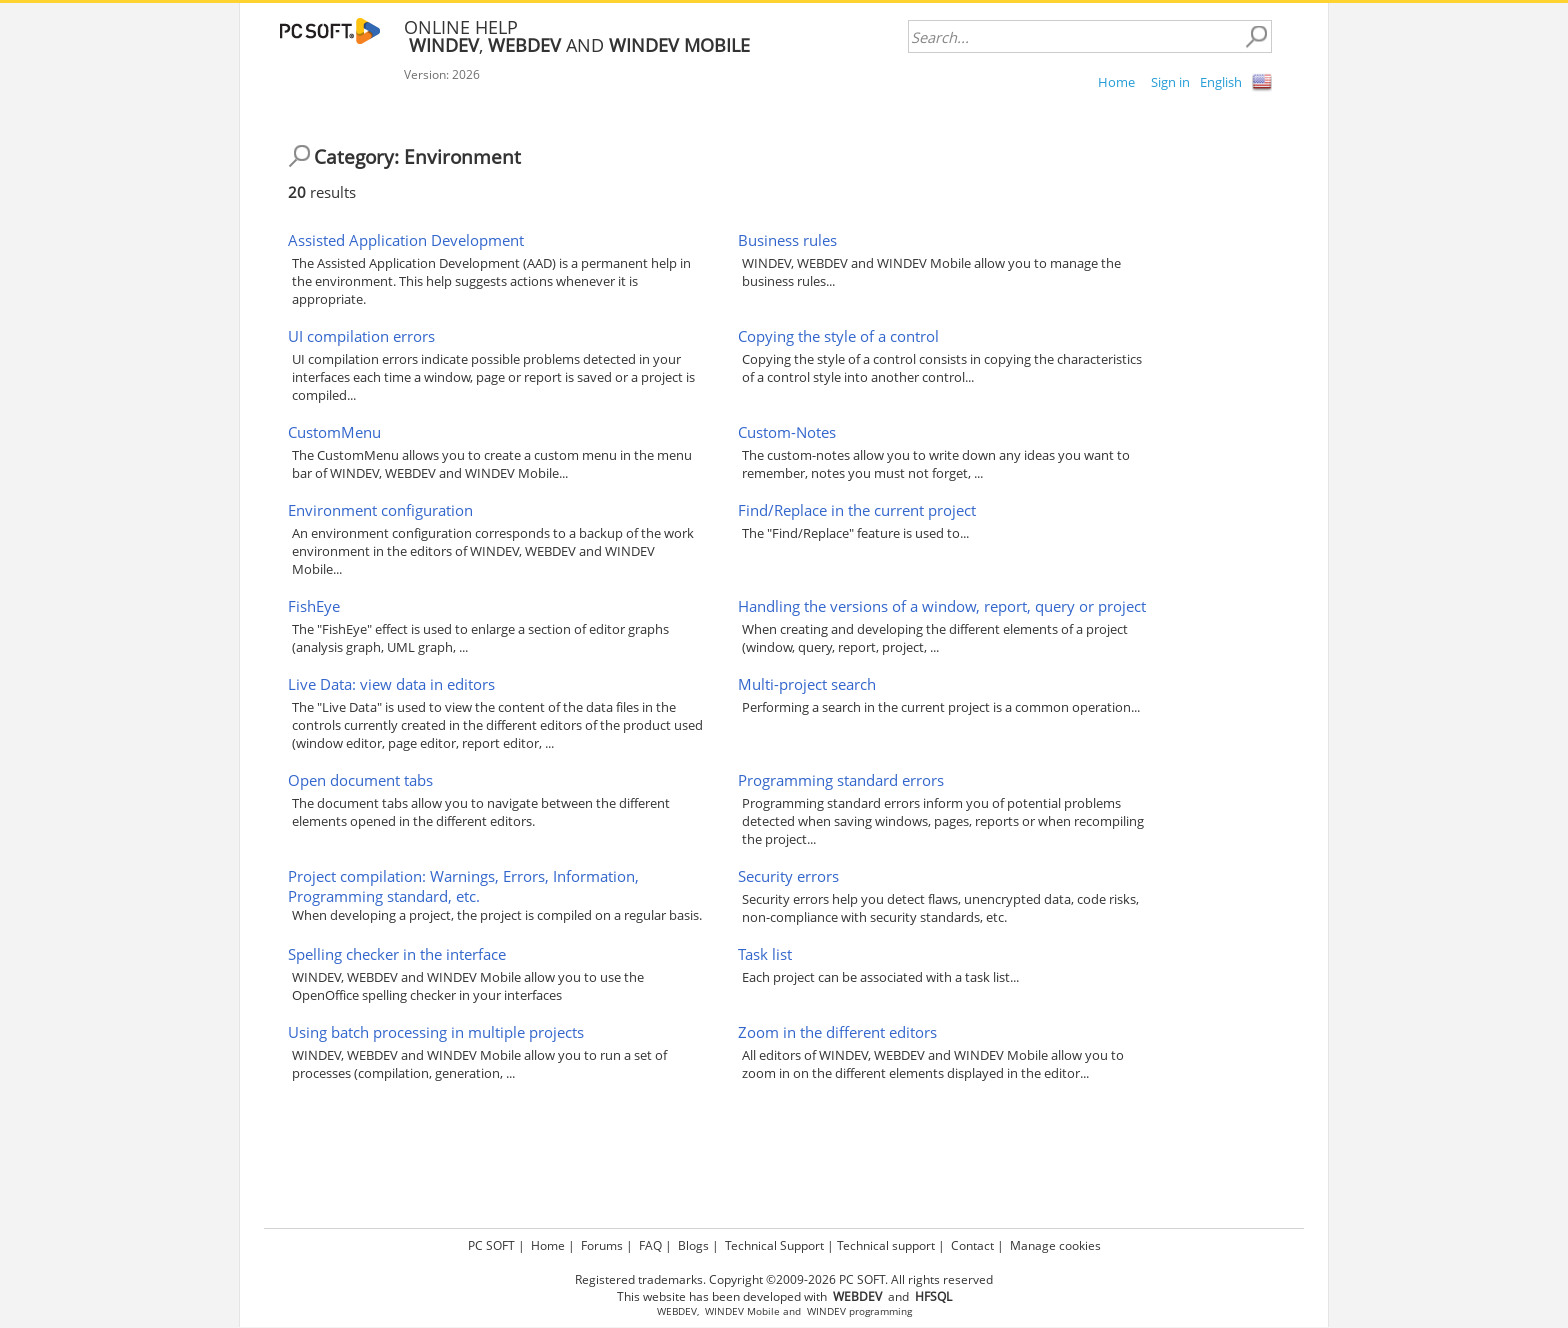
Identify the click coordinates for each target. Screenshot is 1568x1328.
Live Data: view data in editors (391, 684)
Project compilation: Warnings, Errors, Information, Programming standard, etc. (463, 886)
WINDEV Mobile (742, 1311)
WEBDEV (677, 1311)
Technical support (886, 1245)
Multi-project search (807, 684)
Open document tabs (360, 780)
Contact (972, 1245)
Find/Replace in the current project (857, 510)
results (322, 192)
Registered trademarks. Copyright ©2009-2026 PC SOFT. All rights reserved (784, 1279)
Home (1116, 82)
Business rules (787, 240)
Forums (602, 1245)
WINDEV (826, 1311)
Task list (765, 954)
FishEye (314, 606)
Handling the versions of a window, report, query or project (942, 606)
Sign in (1170, 82)
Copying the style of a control (838, 336)
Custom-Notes (787, 432)
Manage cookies (1055, 1245)
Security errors (788, 876)
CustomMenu (334, 432)
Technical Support (774, 1245)
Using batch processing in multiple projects (436, 1032)
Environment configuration (380, 510)
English (1221, 82)
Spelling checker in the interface (397, 954)
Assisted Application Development (406, 240)
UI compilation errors (361, 336)
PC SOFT (491, 1245)
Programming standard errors (841, 780)
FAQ (650, 1245)
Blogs (693, 1245)
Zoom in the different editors (837, 1032)
